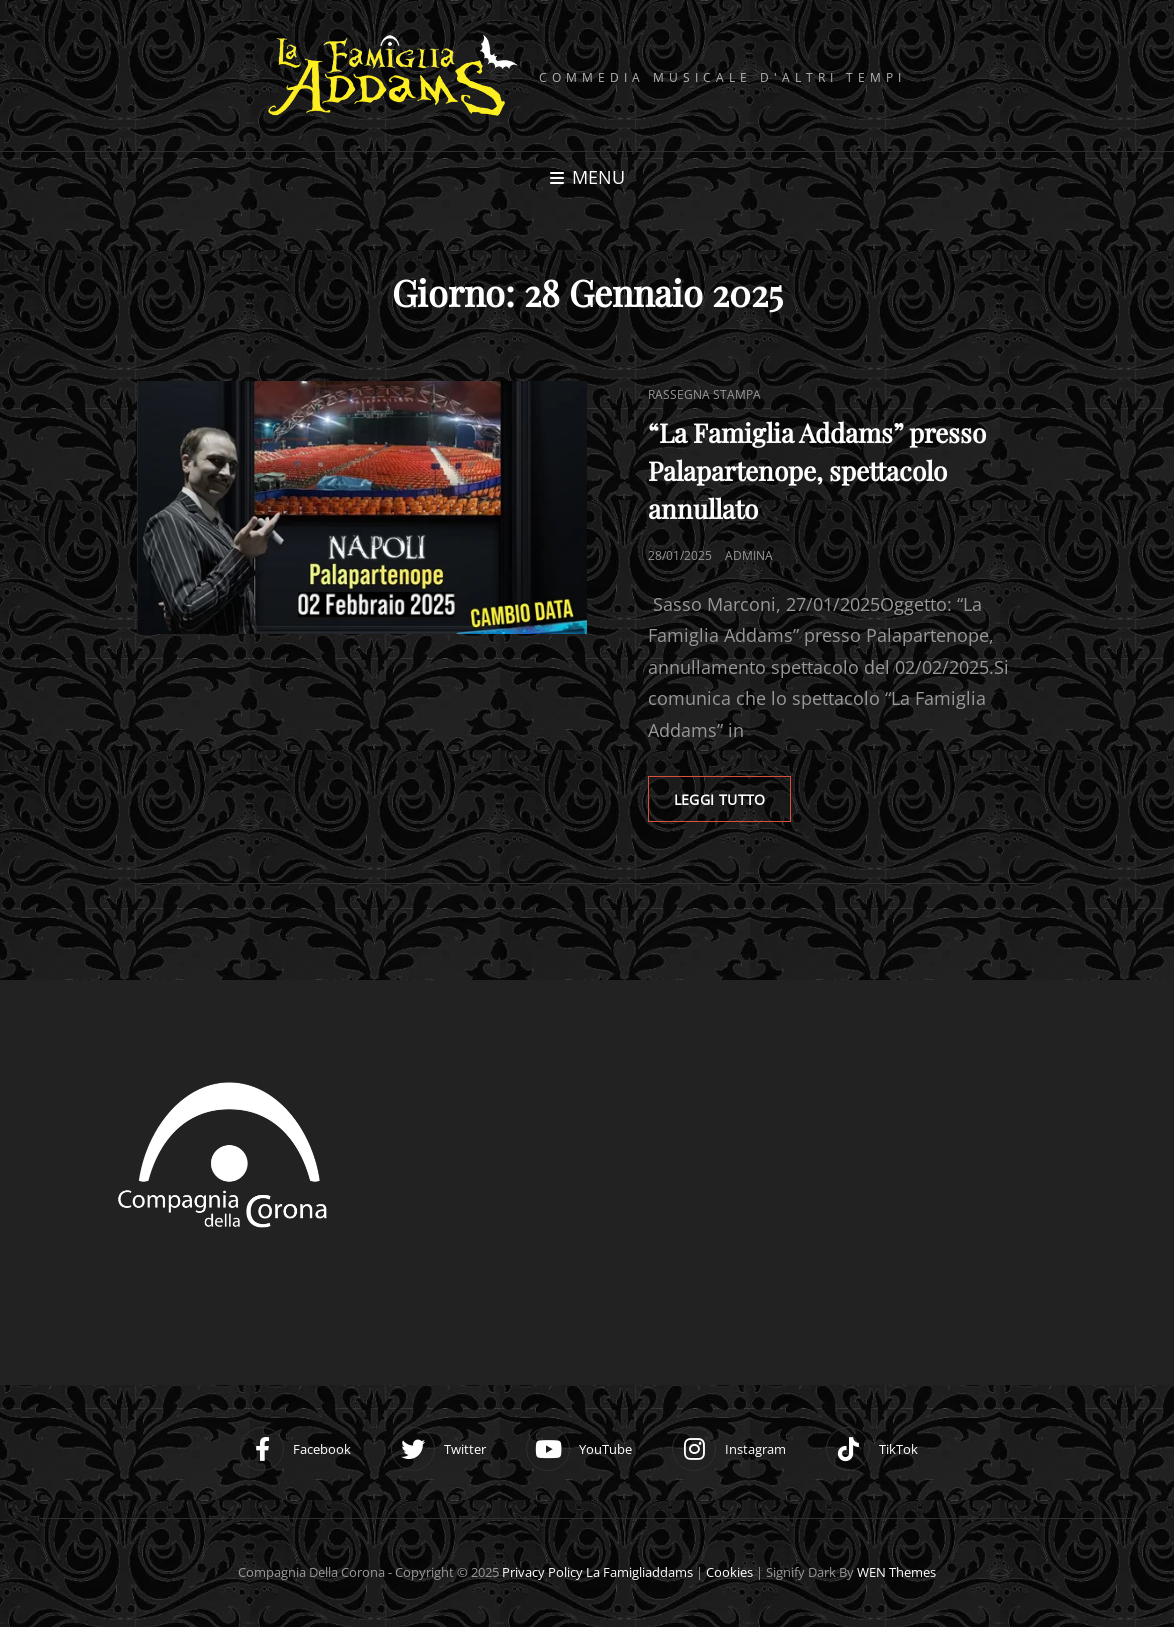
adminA (749, 553)
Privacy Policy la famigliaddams (597, 1573)
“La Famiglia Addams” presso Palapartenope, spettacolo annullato (817, 468)
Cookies (729, 1573)
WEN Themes (896, 1573)
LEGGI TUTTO (737, 791)
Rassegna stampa (704, 392)
